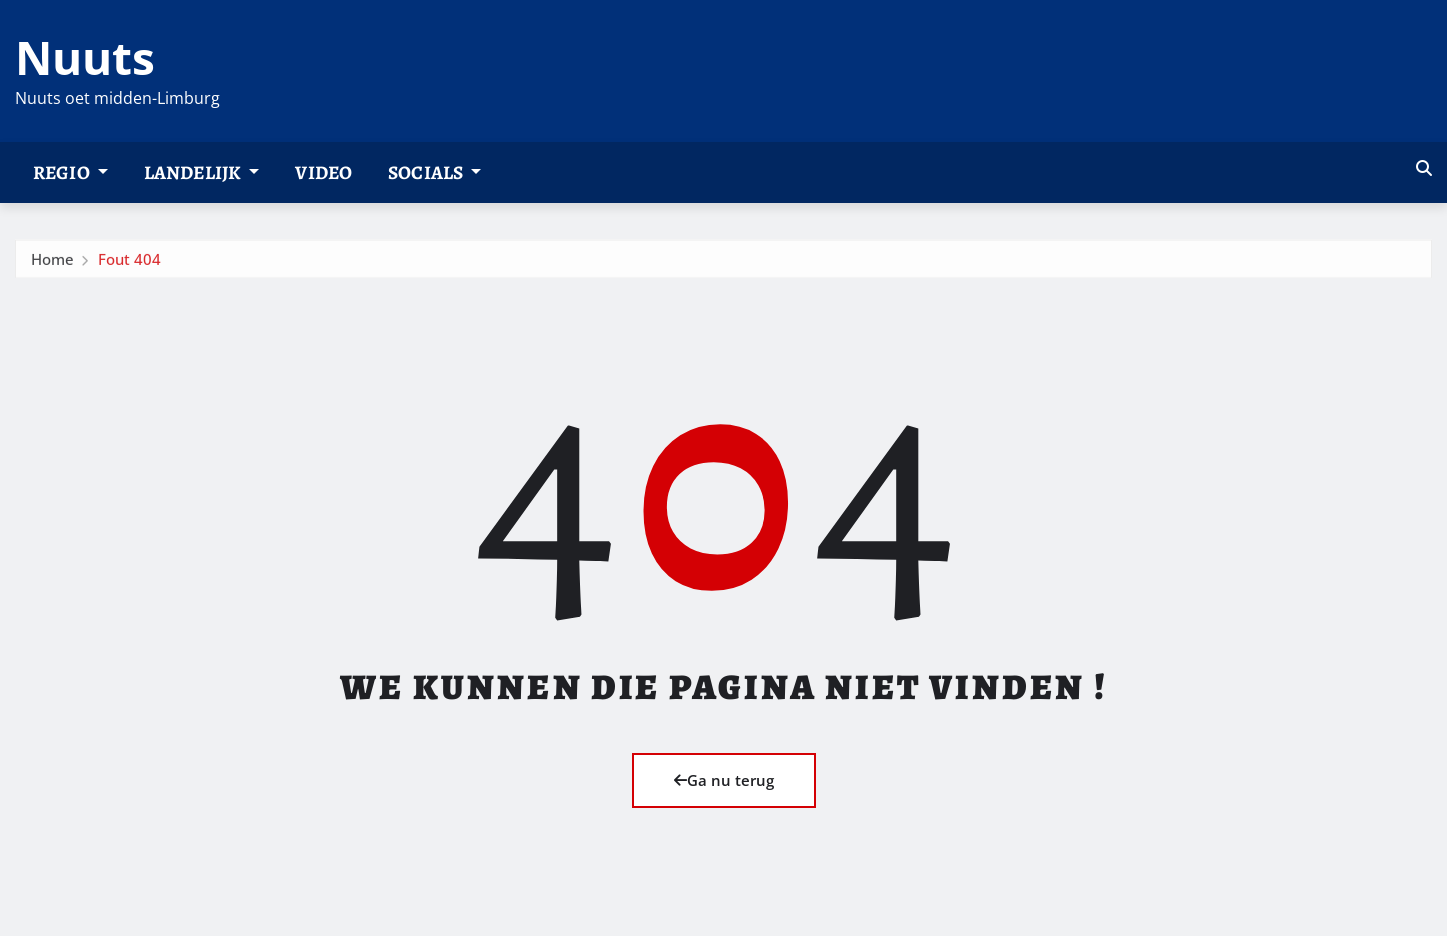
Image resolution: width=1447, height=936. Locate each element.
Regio (70, 172)
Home (52, 264)
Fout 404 (129, 264)
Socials (434, 172)
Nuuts (85, 57)
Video (323, 172)
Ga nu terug (724, 780)
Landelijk (202, 172)
